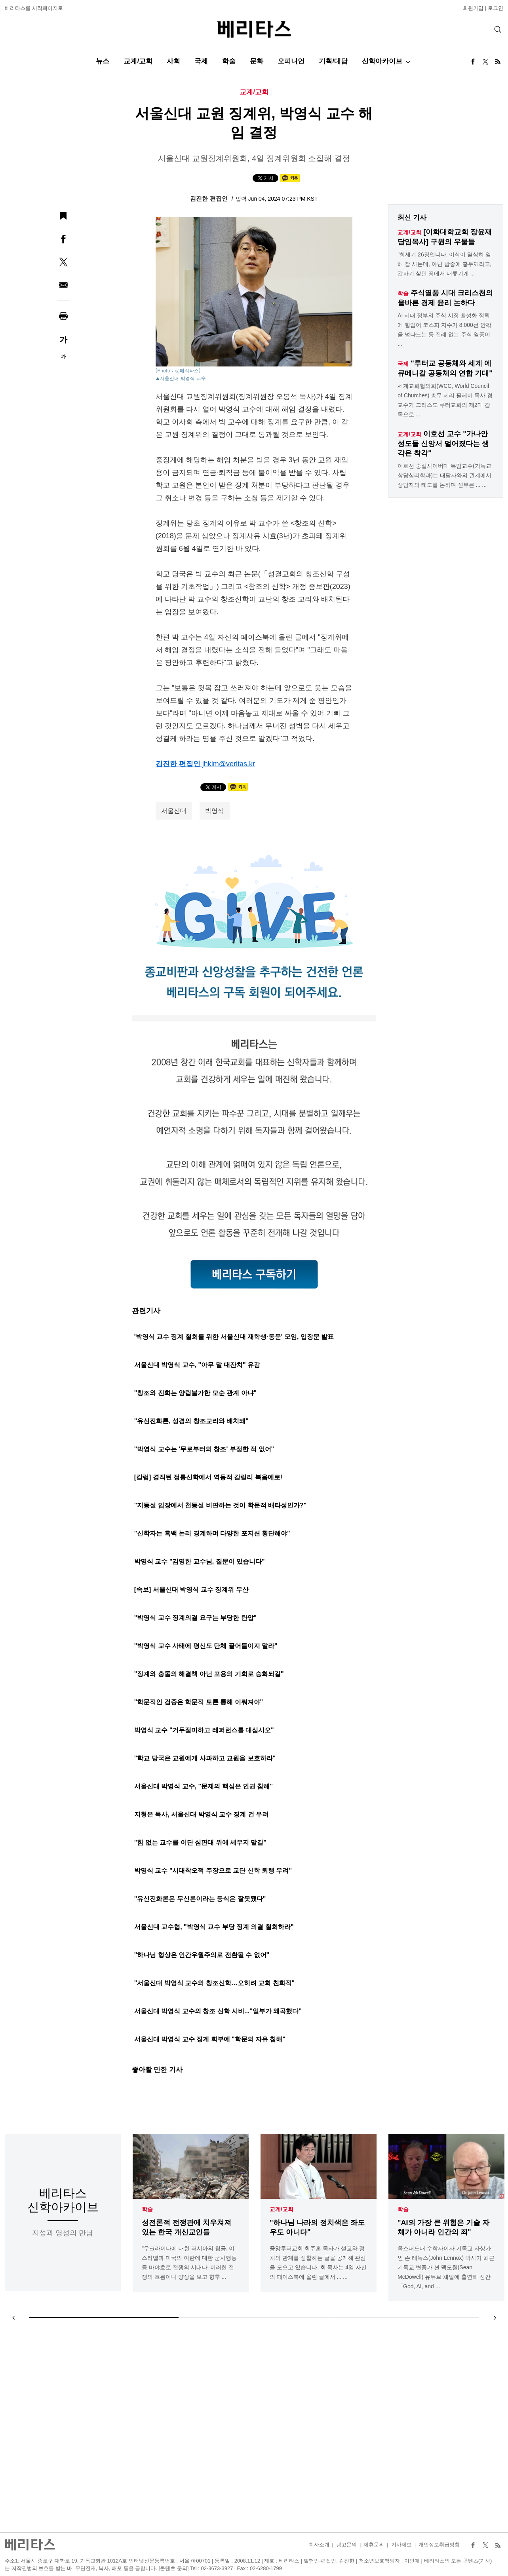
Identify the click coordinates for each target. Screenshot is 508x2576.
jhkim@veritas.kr (228, 764)
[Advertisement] (254, 2429)
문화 (256, 61)
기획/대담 (333, 61)
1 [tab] (104, 2317)
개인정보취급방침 (439, 2545)
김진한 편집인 (209, 198)
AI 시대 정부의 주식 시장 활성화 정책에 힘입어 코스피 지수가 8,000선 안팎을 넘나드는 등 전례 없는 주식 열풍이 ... (444, 329)
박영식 (214, 810)
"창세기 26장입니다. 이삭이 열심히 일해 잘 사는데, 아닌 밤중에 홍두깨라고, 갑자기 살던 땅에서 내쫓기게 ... (444, 264)
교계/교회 (138, 61)
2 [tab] (254, 2317)
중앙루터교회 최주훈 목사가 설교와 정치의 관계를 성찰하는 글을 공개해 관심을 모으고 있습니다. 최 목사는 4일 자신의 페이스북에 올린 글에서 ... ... (318, 2262)
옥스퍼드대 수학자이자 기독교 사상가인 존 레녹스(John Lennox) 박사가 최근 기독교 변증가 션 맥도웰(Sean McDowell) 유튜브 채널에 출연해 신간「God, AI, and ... (446, 2267)
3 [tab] (404, 2317)
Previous (13, 2317)
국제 (201, 61)
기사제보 (401, 2545)
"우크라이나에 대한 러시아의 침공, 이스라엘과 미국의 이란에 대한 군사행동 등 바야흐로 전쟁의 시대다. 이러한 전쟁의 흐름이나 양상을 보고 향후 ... (189, 2262)
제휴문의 (373, 2545)
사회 (173, 61)
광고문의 (346, 2545)
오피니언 (291, 61)
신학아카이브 (382, 61)
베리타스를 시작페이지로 (34, 8)
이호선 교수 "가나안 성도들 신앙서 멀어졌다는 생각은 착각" (443, 443)
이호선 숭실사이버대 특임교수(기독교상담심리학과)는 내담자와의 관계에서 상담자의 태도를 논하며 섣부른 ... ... (444, 475)
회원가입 (473, 8)
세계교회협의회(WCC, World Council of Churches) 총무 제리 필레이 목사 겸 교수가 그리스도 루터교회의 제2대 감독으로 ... (445, 400)
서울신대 (173, 810)
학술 (229, 61)
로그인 (495, 8)
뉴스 (102, 61)
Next (494, 2317)
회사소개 (319, 2545)
